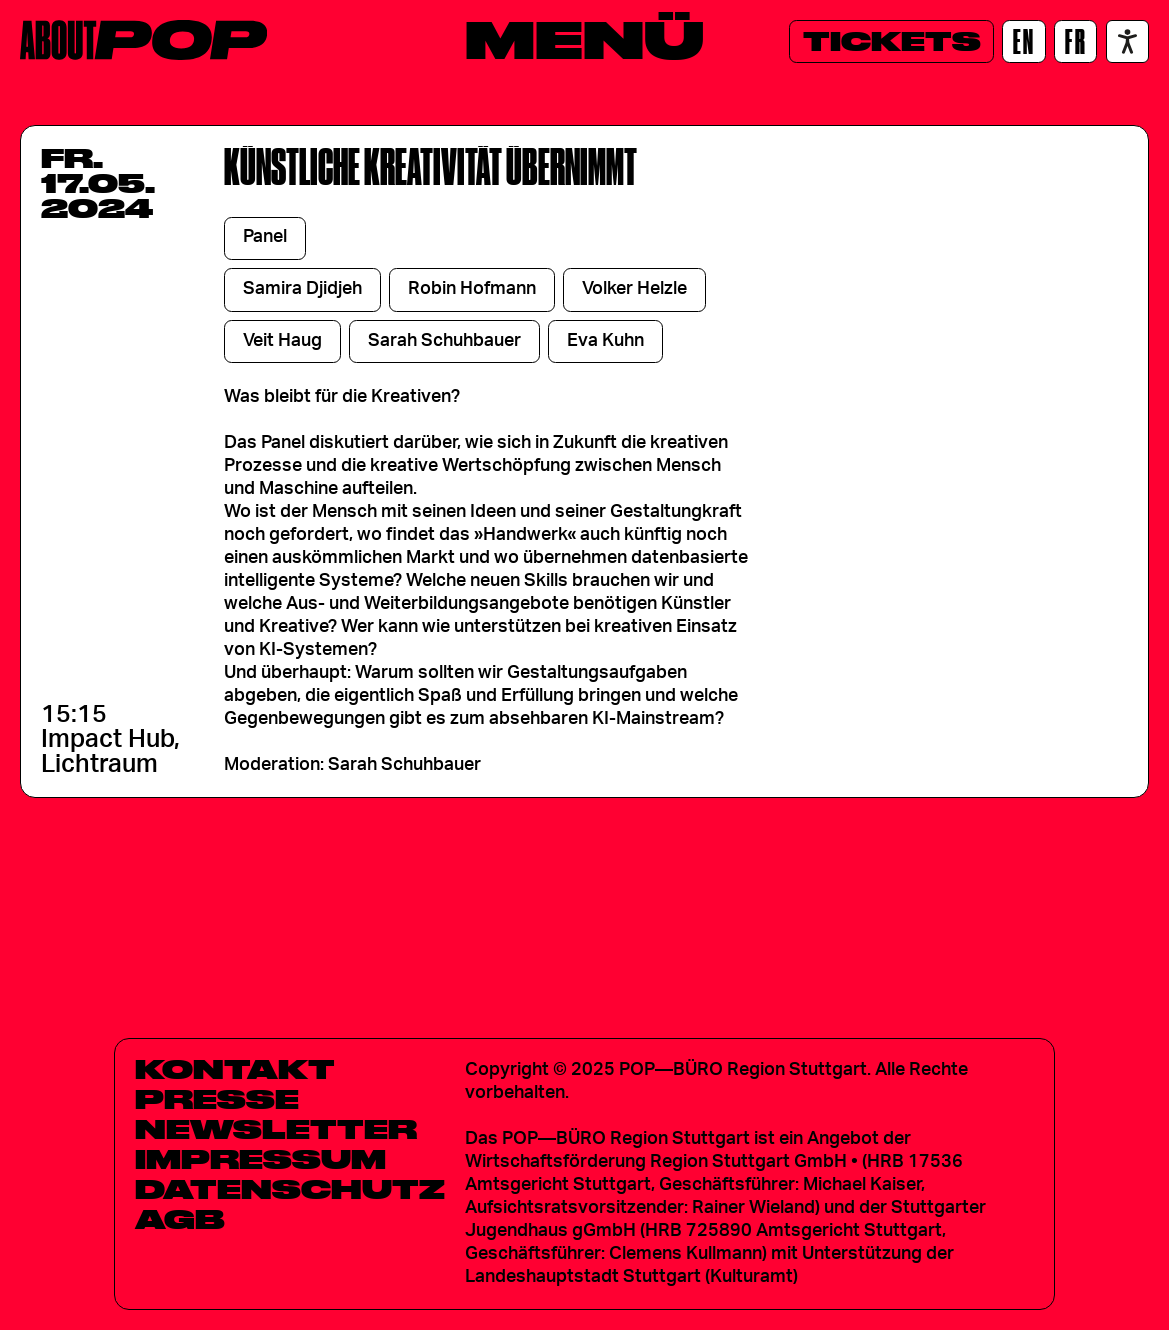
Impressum (260, 1159)
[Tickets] (891, 41)
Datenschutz (290, 1189)
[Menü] (584, 39)
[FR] (1075, 41)
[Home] (143, 40)
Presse (217, 1099)
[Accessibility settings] (1127, 41)
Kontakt (235, 1069)
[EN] (1023, 41)
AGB (180, 1219)
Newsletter (276, 1129)
